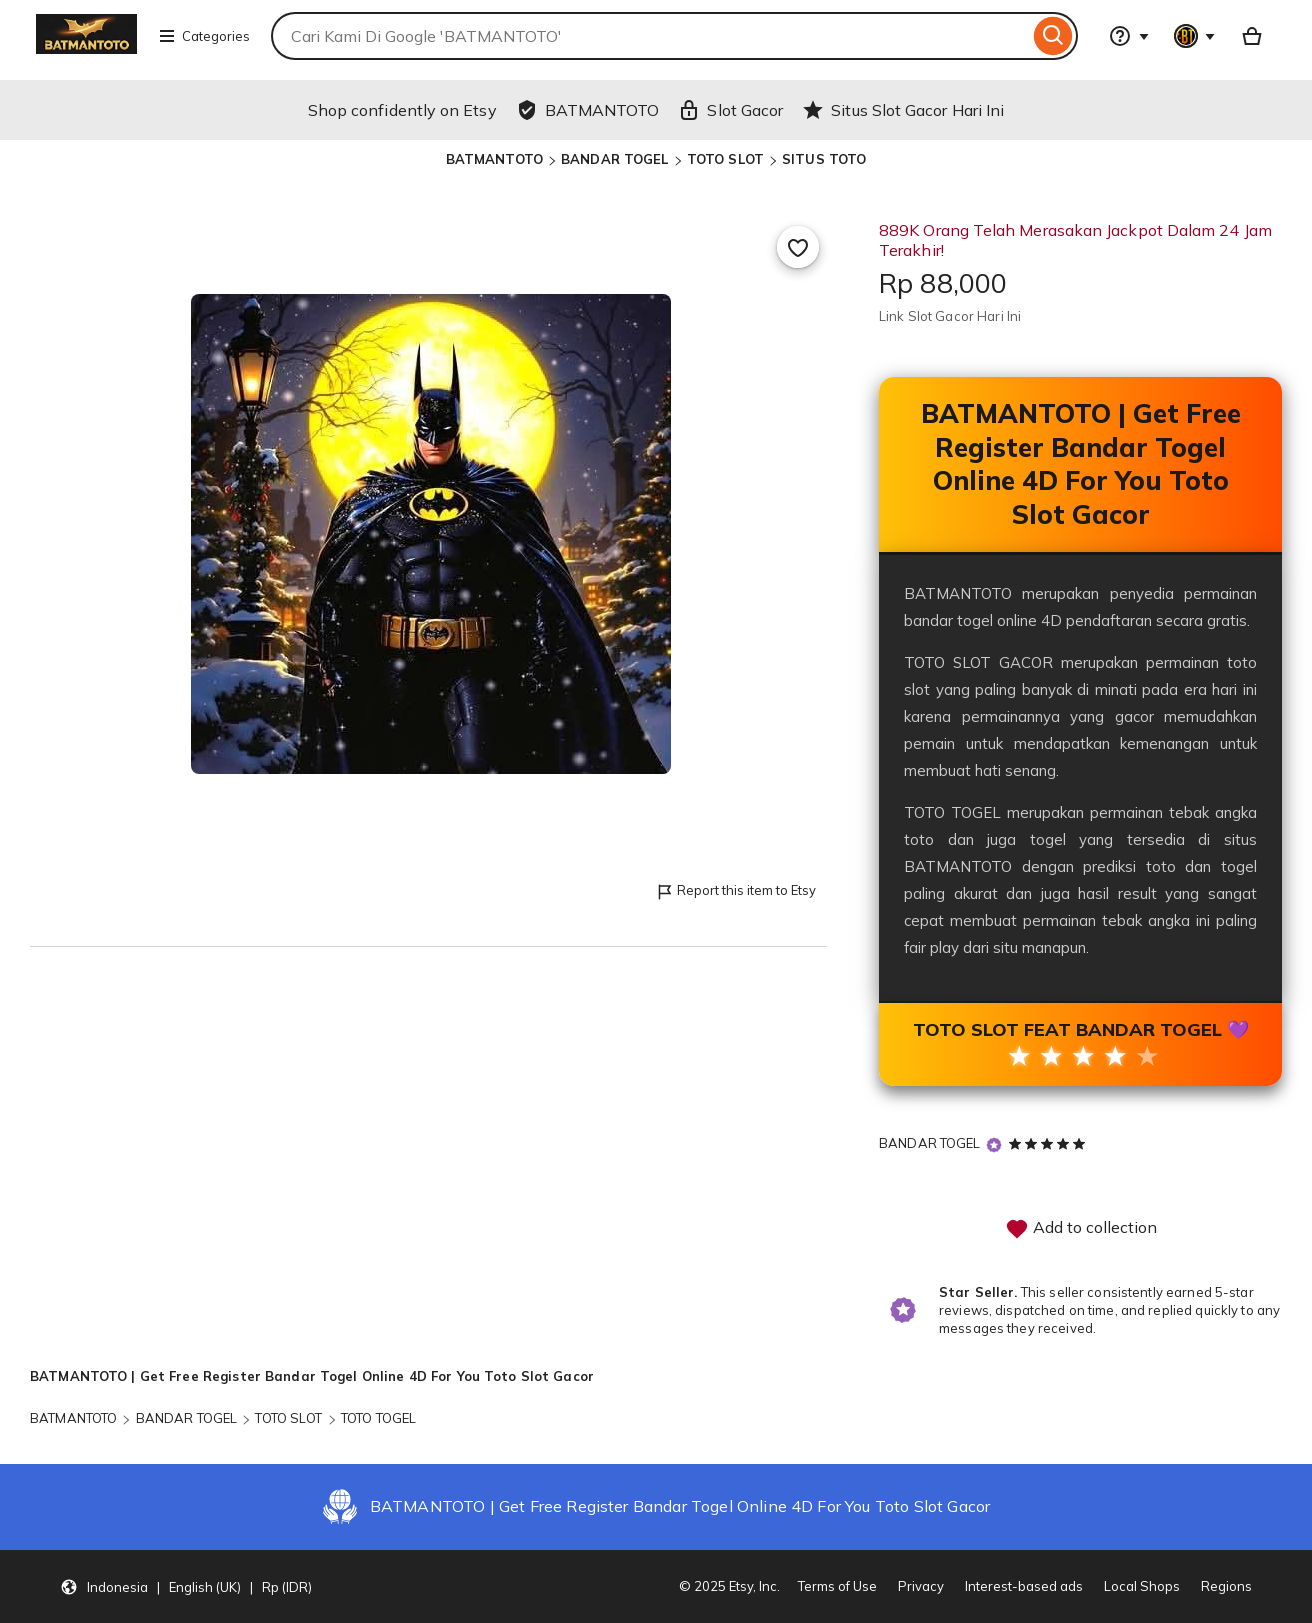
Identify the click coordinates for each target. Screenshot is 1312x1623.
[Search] (1053, 36)
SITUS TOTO (824, 159)
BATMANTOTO (494, 159)
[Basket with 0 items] (1252, 36)
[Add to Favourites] (798, 247)
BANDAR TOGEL (615, 159)
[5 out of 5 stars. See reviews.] (1050, 1143)
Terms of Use (837, 1586)
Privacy (921, 1586)
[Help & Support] (1129, 36)
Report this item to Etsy (735, 891)
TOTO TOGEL (378, 1418)
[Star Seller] (994, 1144)
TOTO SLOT (725, 159)
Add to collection (1081, 1229)
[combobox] (650, 36)
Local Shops (1142, 1586)
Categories (204, 36)
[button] (186, 1587)
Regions (1226, 1586)
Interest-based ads (1024, 1586)
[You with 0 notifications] (1195, 36)
